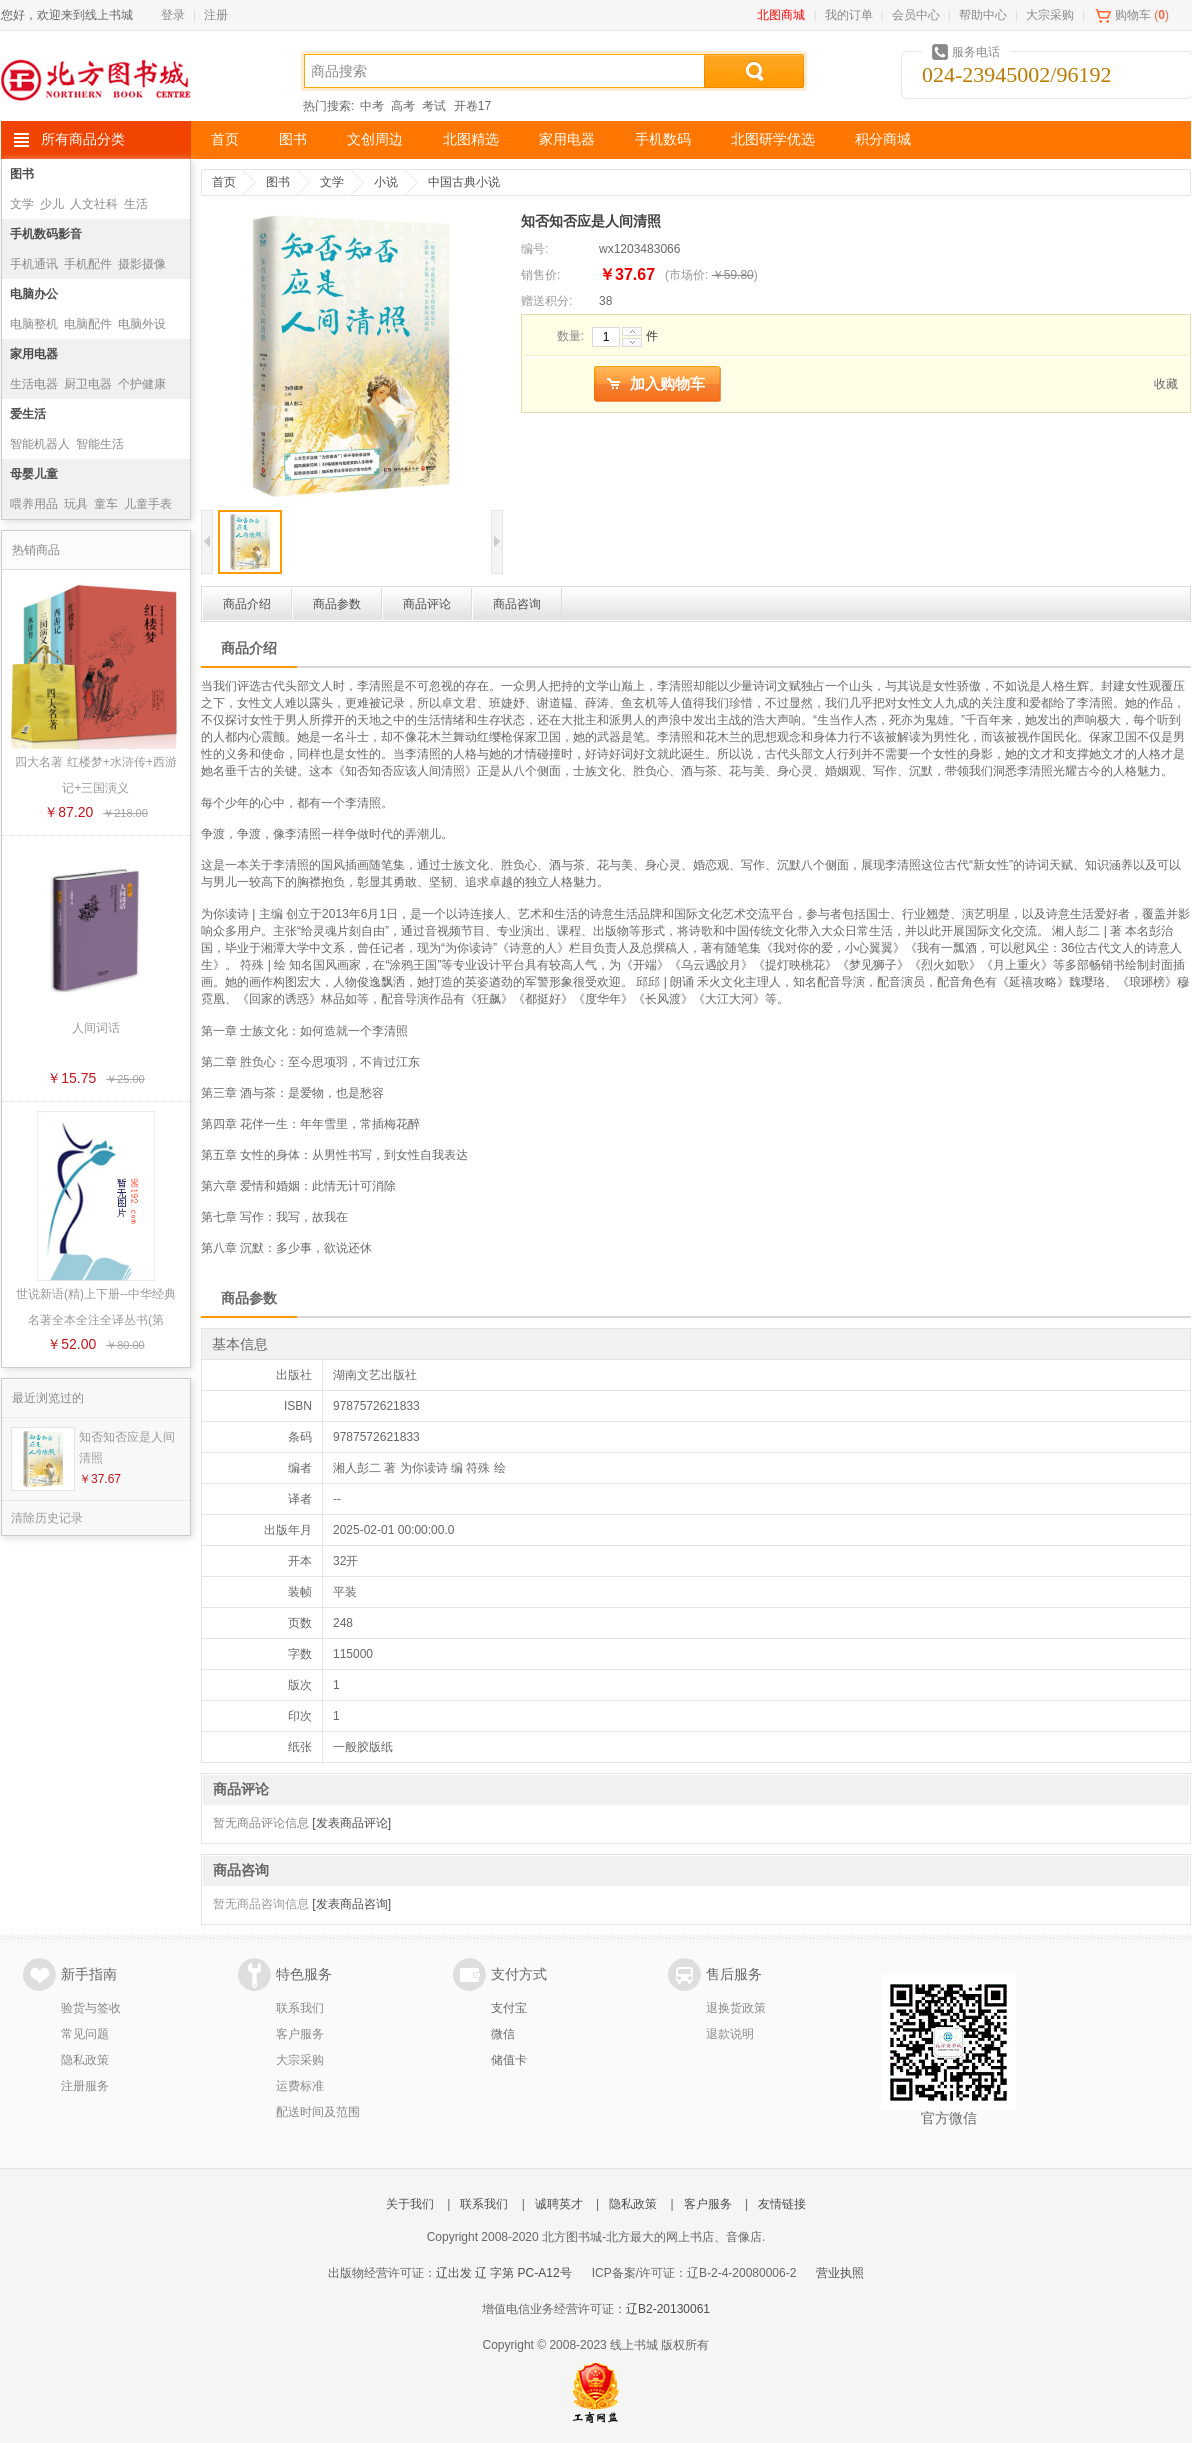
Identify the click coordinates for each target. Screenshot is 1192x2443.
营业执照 (840, 2273)
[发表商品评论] (351, 1823)
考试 (434, 106)
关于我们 (410, 2204)
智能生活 (100, 444)
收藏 (1166, 384)
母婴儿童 (34, 474)
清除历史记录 (47, 1518)
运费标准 (300, 2086)
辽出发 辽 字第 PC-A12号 (504, 2273)
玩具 (76, 504)
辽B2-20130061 (668, 2309)
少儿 (52, 204)
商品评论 (427, 604)
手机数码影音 (46, 234)
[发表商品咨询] (351, 1904)
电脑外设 (142, 324)
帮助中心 (983, 15)
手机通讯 (34, 264)
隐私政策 (85, 2060)
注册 (216, 15)
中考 (372, 106)
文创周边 (375, 139)
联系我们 (300, 2008)
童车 (106, 504)
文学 (22, 204)
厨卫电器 (88, 384)
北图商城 (781, 15)
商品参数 (337, 604)
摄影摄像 (142, 264)
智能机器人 (40, 444)
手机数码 (663, 139)
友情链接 (782, 2204)
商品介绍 (247, 604)
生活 (136, 204)
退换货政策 (736, 2008)
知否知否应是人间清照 (127, 1447)
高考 (403, 106)
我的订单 (849, 15)
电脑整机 (34, 324)
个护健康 (142, 384)
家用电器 (567, 139)
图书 (293, 139)
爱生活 (28, 414)
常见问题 (85, 2034)
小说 (386, 182)
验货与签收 (91, 2008)
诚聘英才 (559, 2204)
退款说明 (730, 2034)
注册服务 (85, 2086)
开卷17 (472, 106)
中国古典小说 (464, 182)
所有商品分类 (83, 139)
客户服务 (300, 2034)
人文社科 (94, 204)
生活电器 (34, 384)
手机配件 (88, 264)
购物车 (1133, 15)
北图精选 (471, 139)
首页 (225, 139)
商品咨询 (517, 604)
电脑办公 (34, 294)
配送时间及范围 (318, 2112)
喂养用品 (34, 504)
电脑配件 (88, 324)
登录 (173, 15)
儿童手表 (148, 504)
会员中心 (916, 15)
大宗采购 (1050, 15)
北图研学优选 (773, 139)
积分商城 (883, 139)
